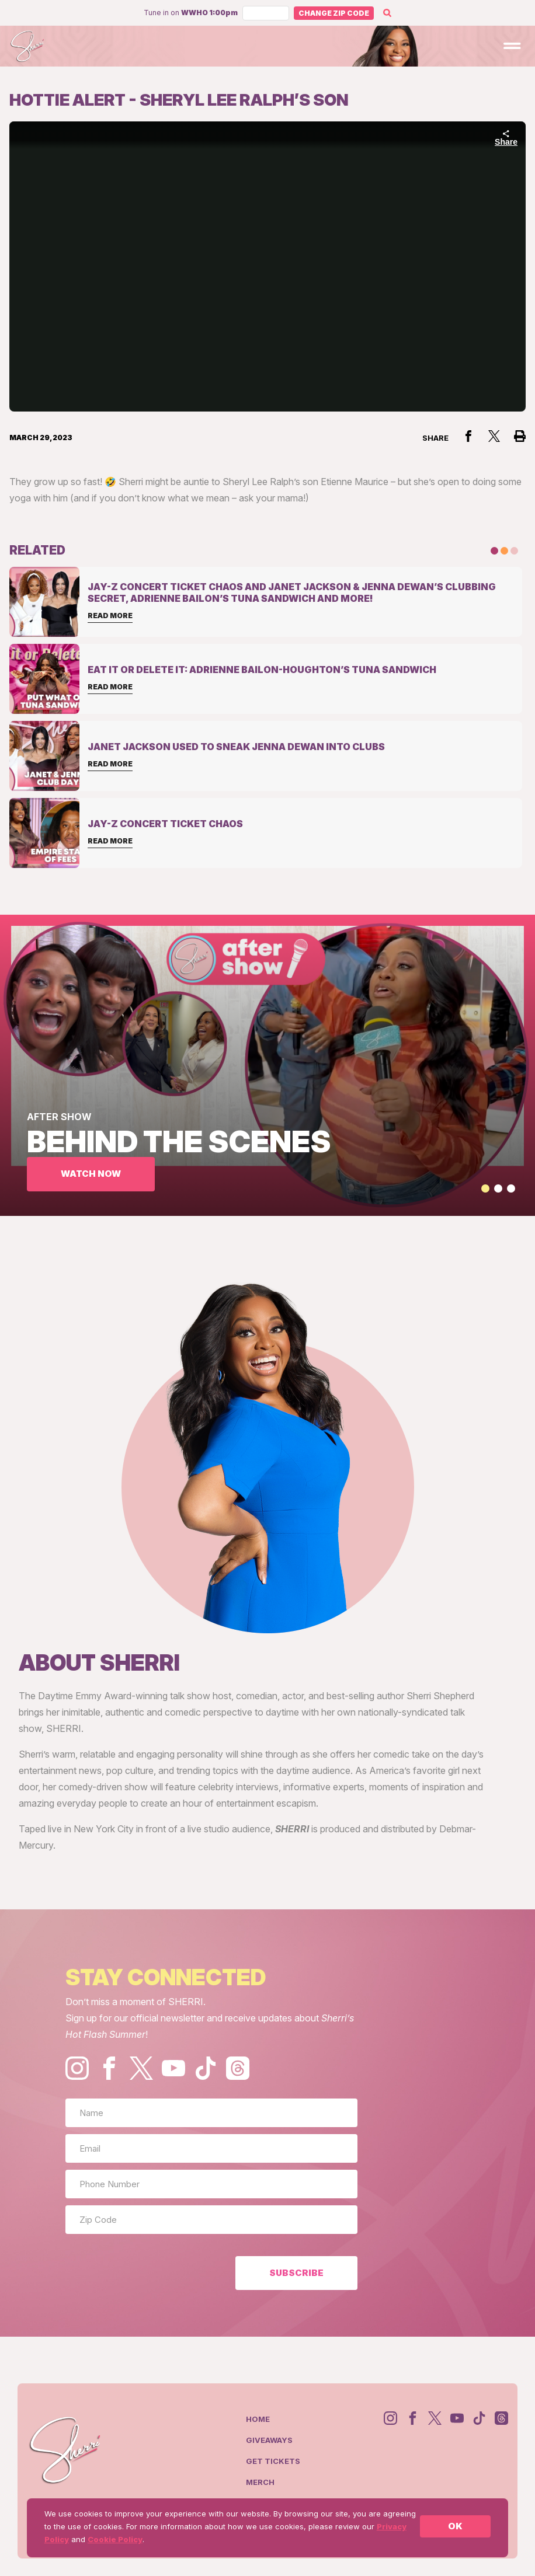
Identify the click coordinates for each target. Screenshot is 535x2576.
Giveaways (269, 2440)
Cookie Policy (115, 2539)
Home (258, 2419)
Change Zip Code (333, 13)
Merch (260, 2482)
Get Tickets (273, 2461)
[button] (485, 1188)
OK (455, 2526)
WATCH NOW (91, 1173)
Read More (110, 615)
